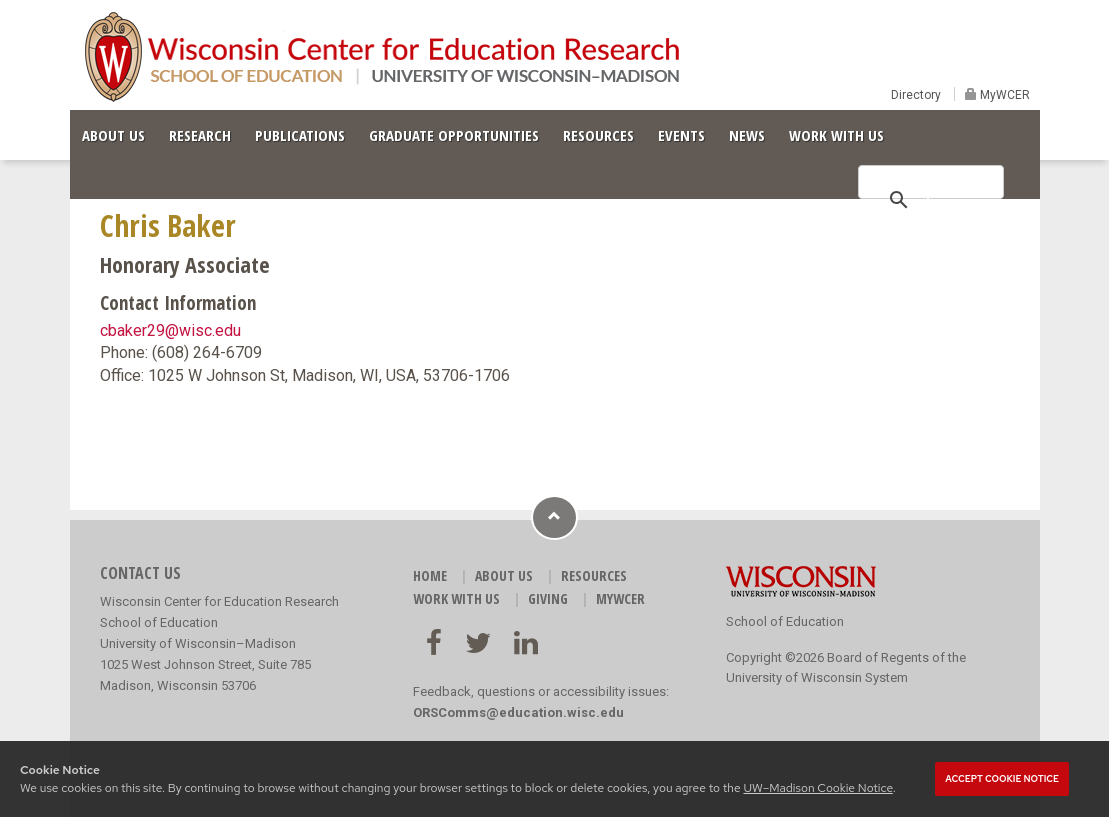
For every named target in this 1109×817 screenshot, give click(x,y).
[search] (928, 198)
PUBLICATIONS (300, 135)
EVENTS (681, 135)
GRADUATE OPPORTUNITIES (454, 135)
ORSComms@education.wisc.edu (518, 712)
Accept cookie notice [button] (1002, 779)
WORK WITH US (836, 135)
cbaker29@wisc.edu (170, 330)
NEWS (747, 135)
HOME (430, 575)
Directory (916, 95)
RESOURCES (598, 135)
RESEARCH (200, 135)
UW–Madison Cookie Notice (817, 788)
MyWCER (1003, 95)
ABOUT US (113, 135)
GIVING (548, 598)
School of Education (785, 621)
